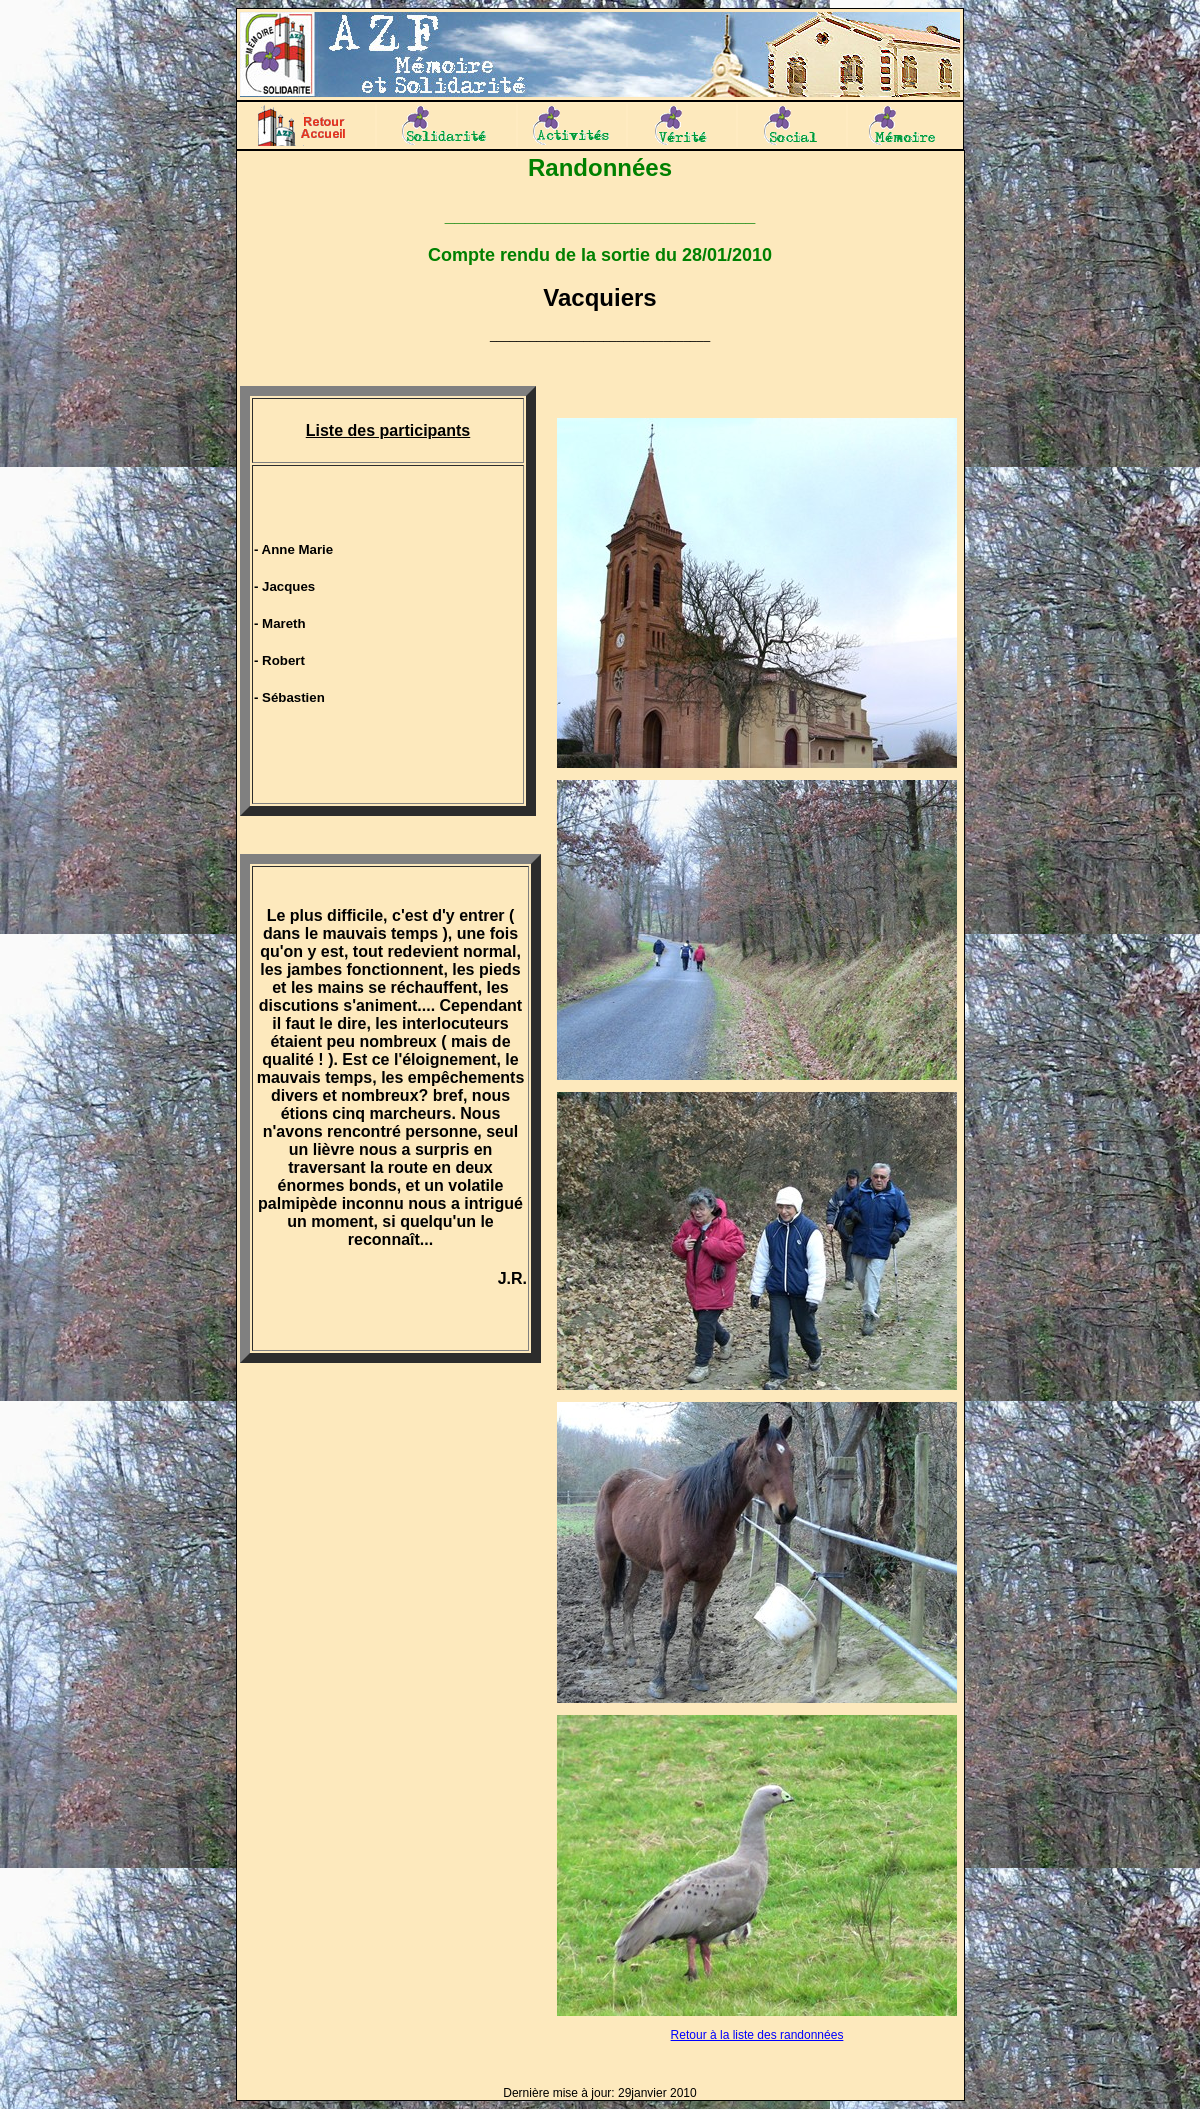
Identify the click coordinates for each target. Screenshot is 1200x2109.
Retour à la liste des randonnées (757, 2035)
